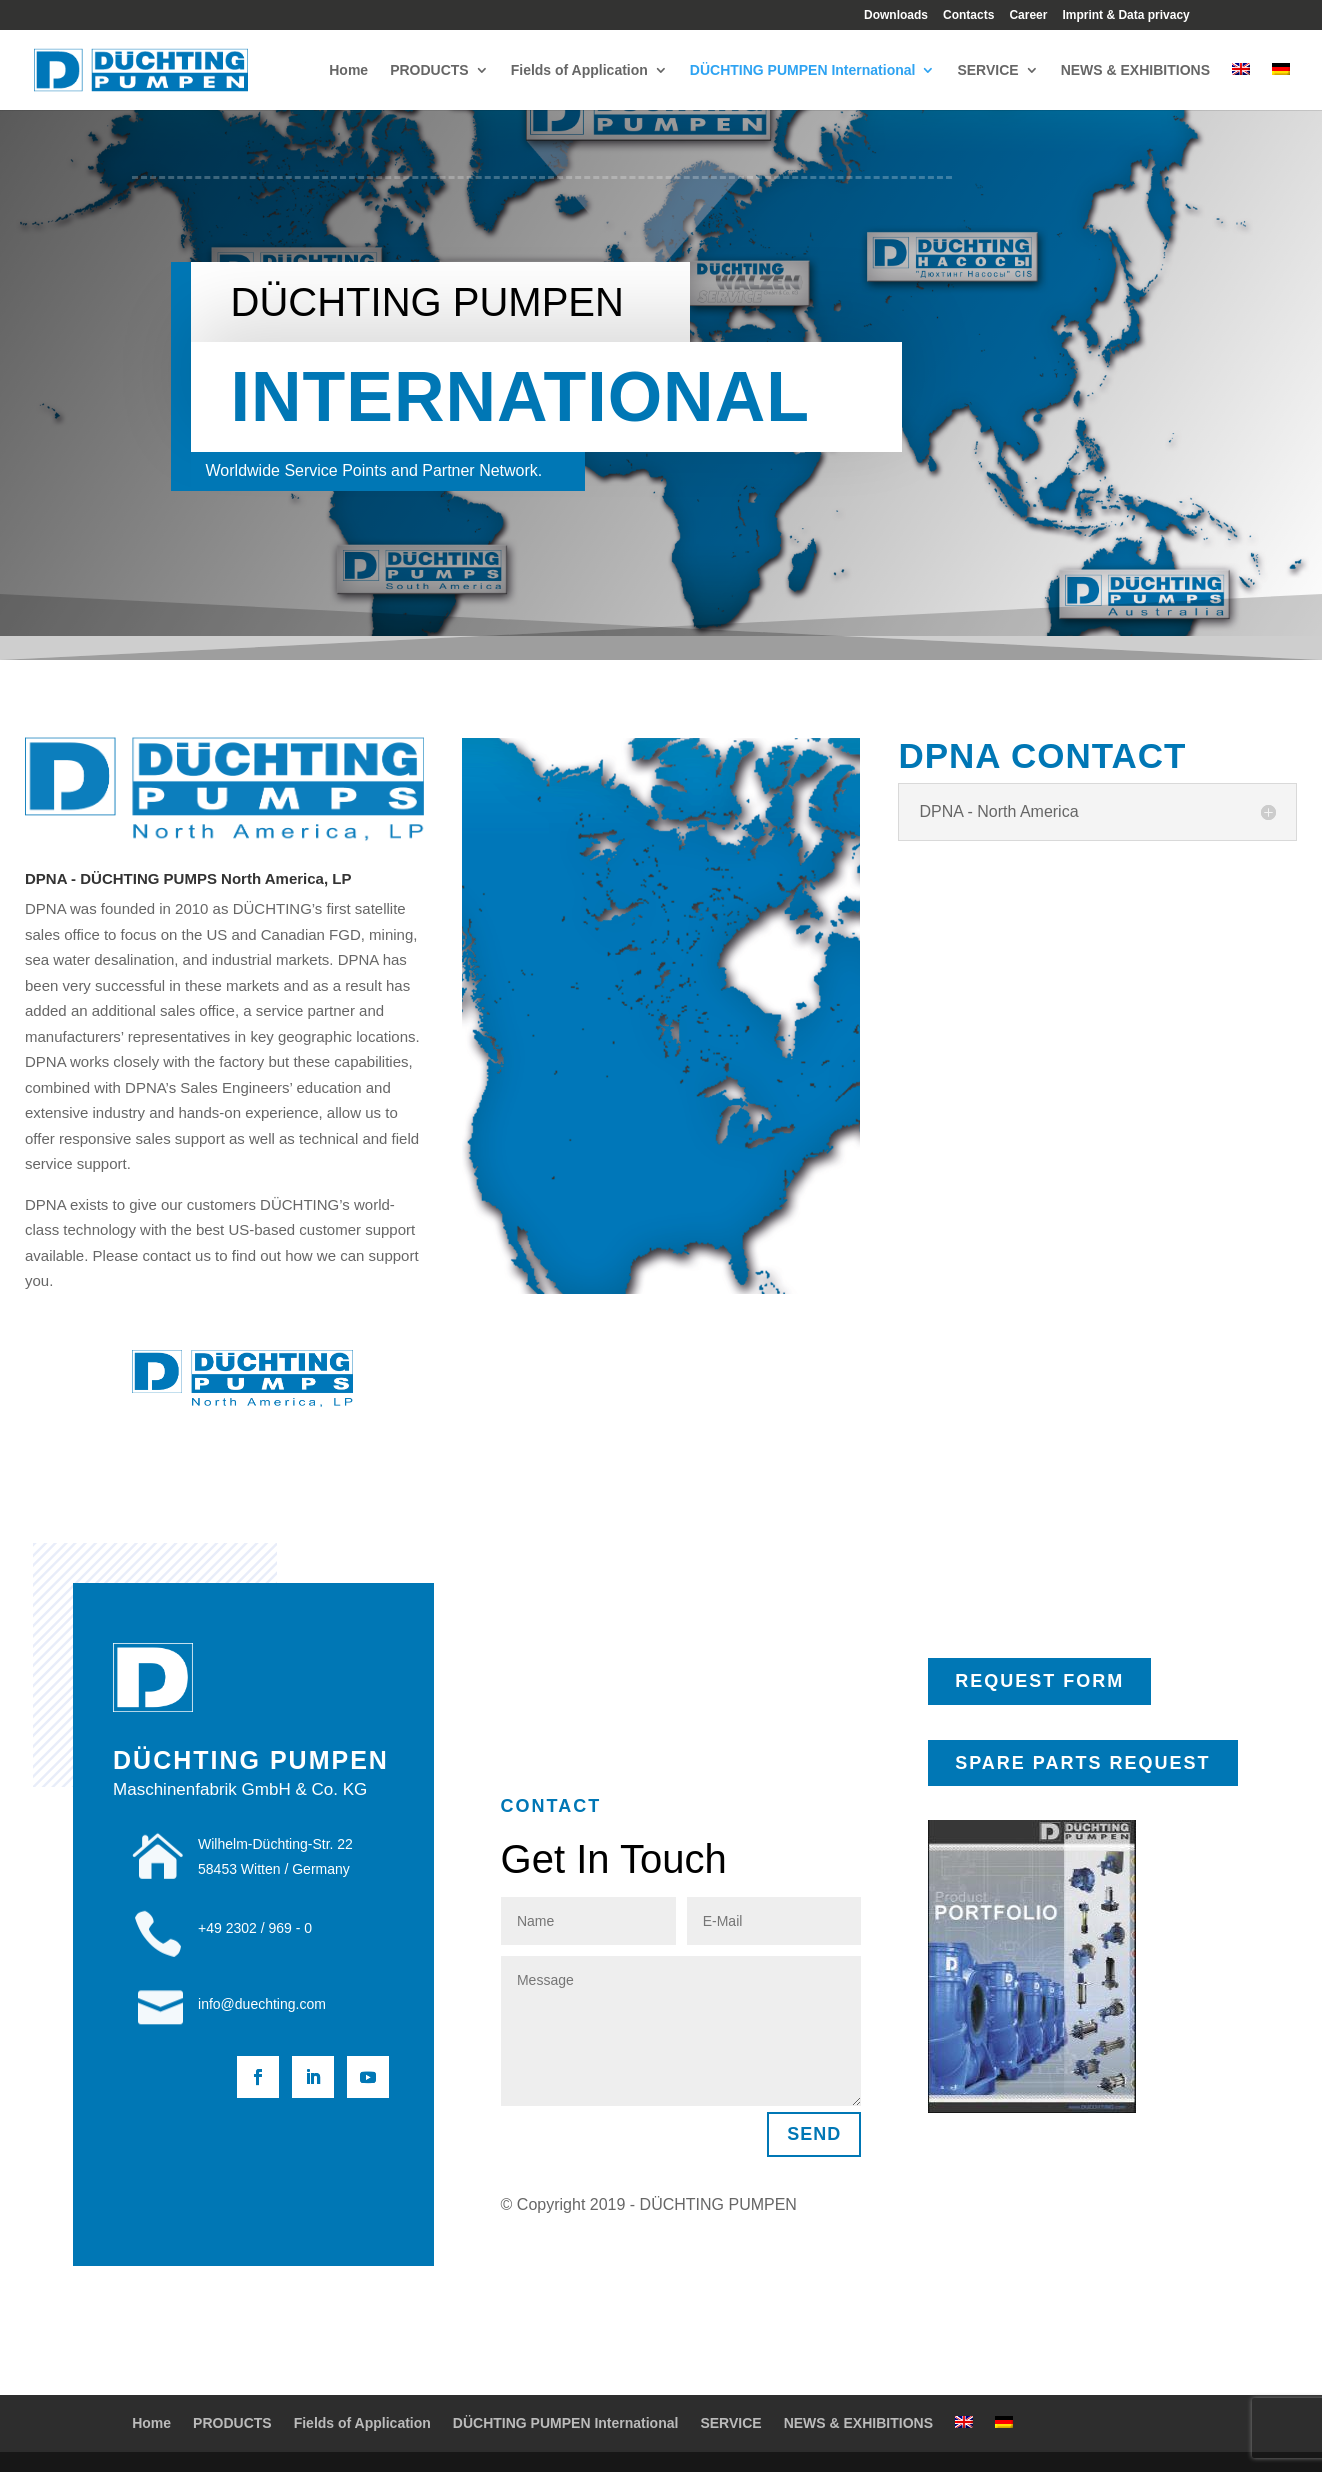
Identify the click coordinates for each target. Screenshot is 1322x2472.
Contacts (968, 15)
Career (1028, 15)
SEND (814, 2134)
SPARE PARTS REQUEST (1082, 1763)
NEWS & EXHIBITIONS (1135, 70)
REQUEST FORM (1039, 1681)
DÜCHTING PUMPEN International (803, 70)
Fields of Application (579, 70)
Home (348, 70)
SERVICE (987, 70)
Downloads (896, 15)
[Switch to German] (1281, 86)
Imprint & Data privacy (1125, 15)
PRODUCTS (429, 70)
